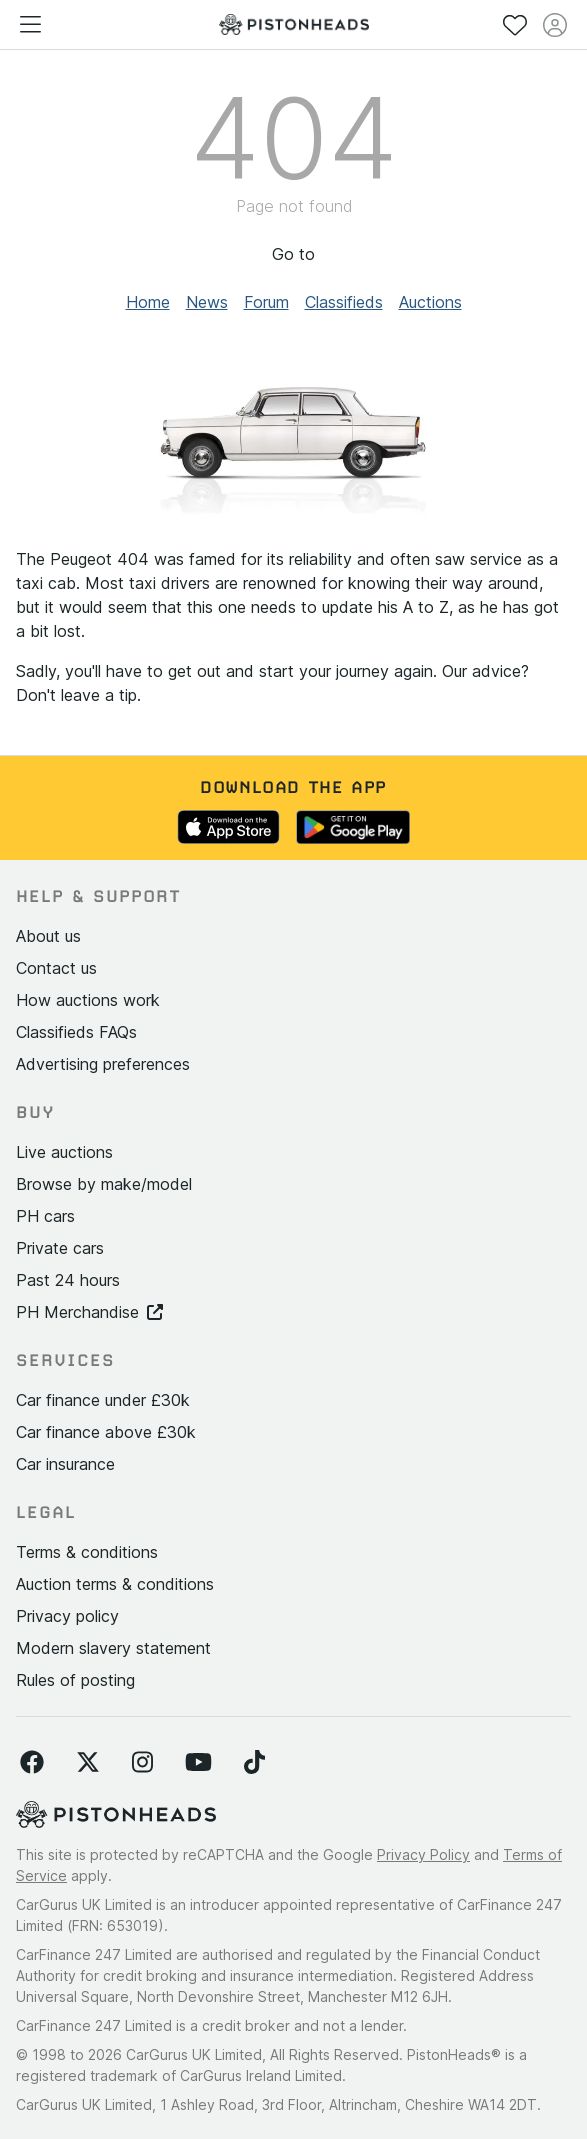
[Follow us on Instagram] (142, 1763)
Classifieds (344, 302)
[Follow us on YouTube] (198, 1763)
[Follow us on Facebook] (32, 1763)
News (207, 302)
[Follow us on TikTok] (254, 1763)
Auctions (430, 302)
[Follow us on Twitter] (88, 1763)
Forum (266, 302)
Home (148, 302)
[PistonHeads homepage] (294, 24)
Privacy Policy (423, 1854)
